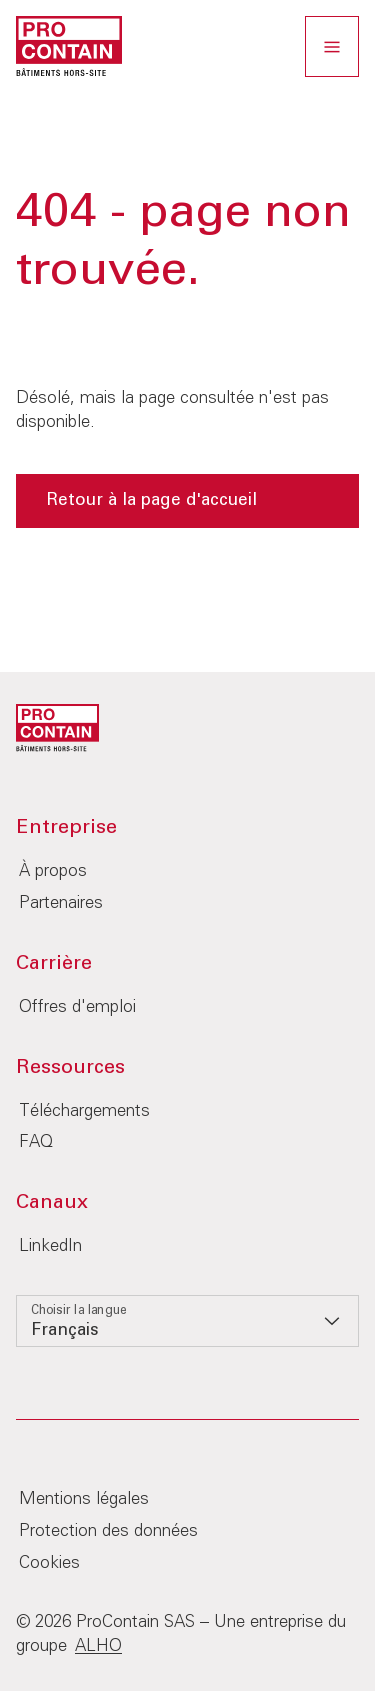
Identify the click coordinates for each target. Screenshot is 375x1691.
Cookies (49, 1563)
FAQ (36, 1142)
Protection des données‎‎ (108, 1531)
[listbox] (187, 1321)
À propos (53, 871)
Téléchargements (84, 1111)
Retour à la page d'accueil (152, 500)
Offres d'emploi (77, 1007)
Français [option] (65, 1330)
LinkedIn (50, 1246)
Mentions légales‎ (84, 1499)
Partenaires (61, 903)
